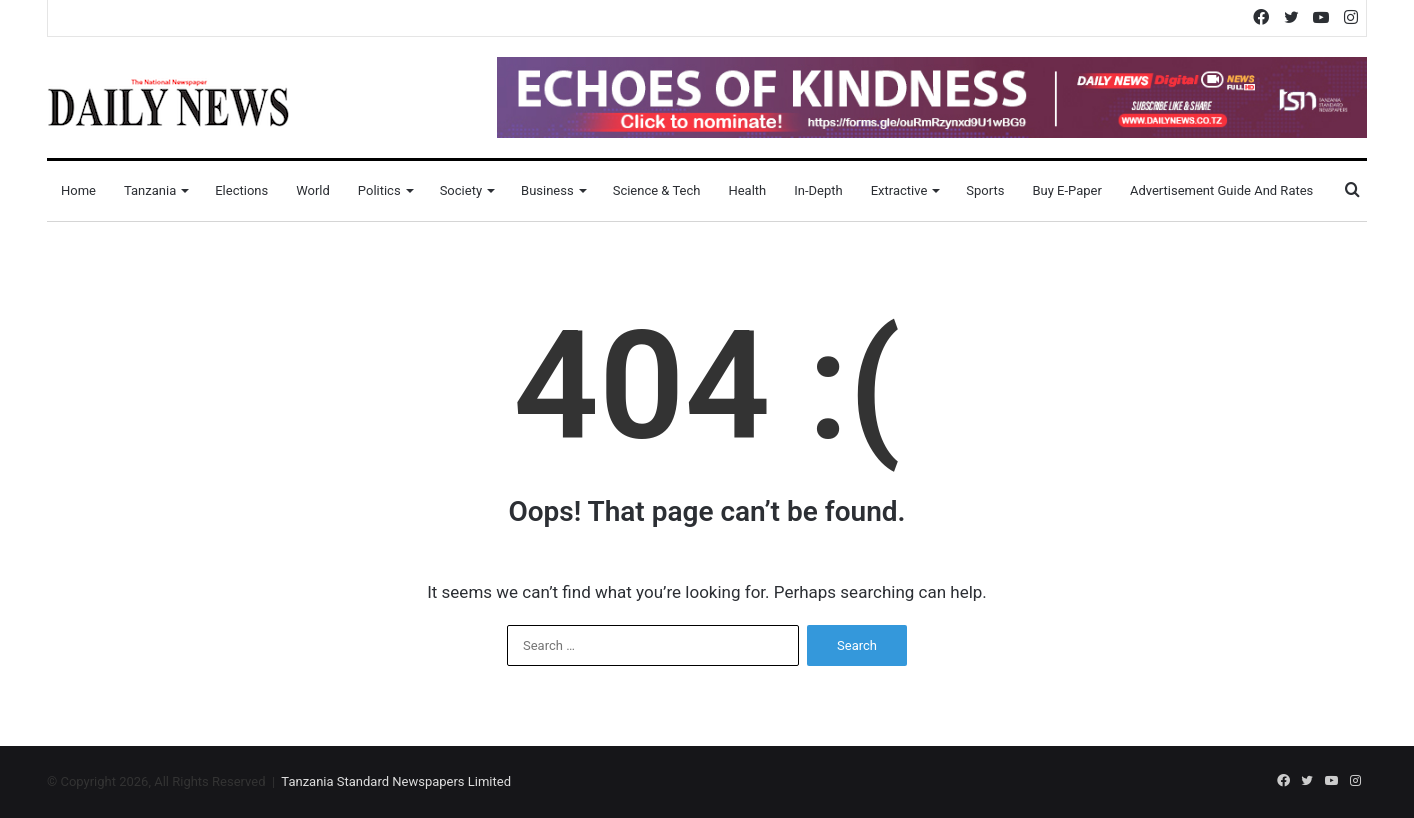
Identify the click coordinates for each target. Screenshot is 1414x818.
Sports (985, 190)
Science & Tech (657, 190)
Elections (241, 190)
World (313, 190)
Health (747, 190)
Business (547, 190)
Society (461, 190)
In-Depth (818, 190)
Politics (379, 190)
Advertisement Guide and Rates (1221, 190)
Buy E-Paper (1066, 190)
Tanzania (150, 190)
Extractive (899, 190)
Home (78, 190)
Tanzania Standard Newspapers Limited (396, 781)
